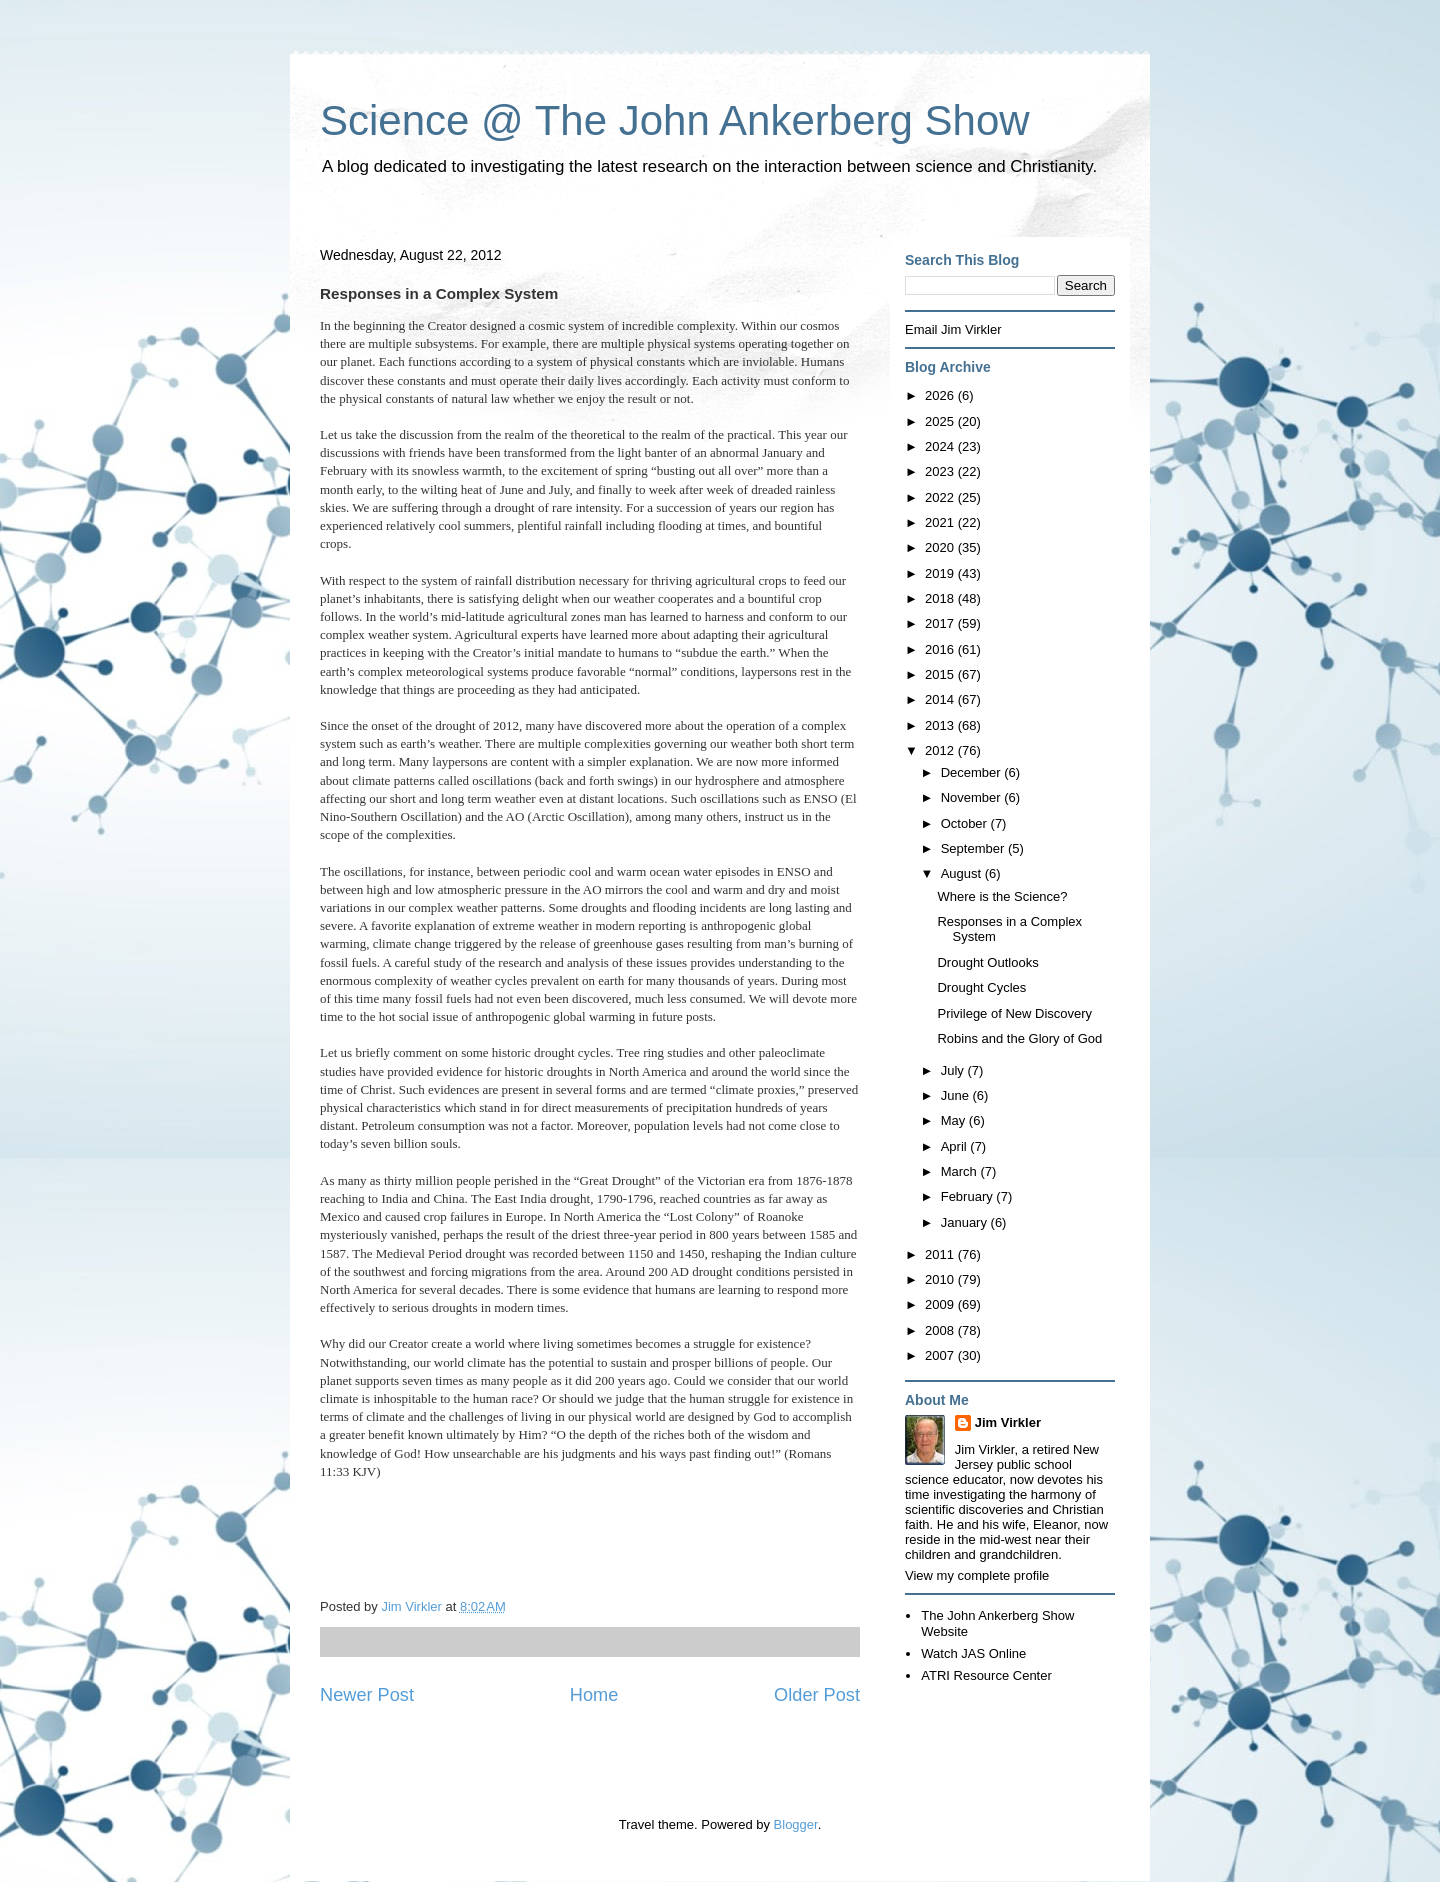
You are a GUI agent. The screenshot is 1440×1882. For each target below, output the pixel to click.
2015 (941, 674)
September (974, 848)
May (955, 1120)
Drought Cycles (981, 987)
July (954, 1070)
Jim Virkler (1008, 1422)
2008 (941, 1330)
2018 (941, 598)
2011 (941, 1254)
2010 (941, 1279)
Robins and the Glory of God (1019, 1038)
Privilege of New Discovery (1014, 1013)
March (961, 1171)
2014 (941, 699)
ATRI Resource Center (986, 1675)
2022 (941, 497)
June (957, 1095)
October (966, 823)
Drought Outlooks (987, 962)
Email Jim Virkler (953, 329)
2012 (941, 750)
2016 (941, 649)
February (969, 1196)
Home (594, 1695)
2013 (941, 725)
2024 (941, 446)
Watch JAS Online (973, 1653)
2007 (941, 1355)
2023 (941, 471)
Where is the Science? (1002, 896)
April (956, 1146)
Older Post (817, 1695)
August (963, 873)
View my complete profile (977, 1575)
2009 (941, 1304)
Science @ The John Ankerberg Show (675, 120)
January (966, 1222)
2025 (941, 421)
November (973, 797)
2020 (941, 547)
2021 (941, 522)
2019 (941, 573)
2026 (941, 395)
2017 (941, 623)
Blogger (796, 1824)
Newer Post (367, 1695)
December (973, 772)
